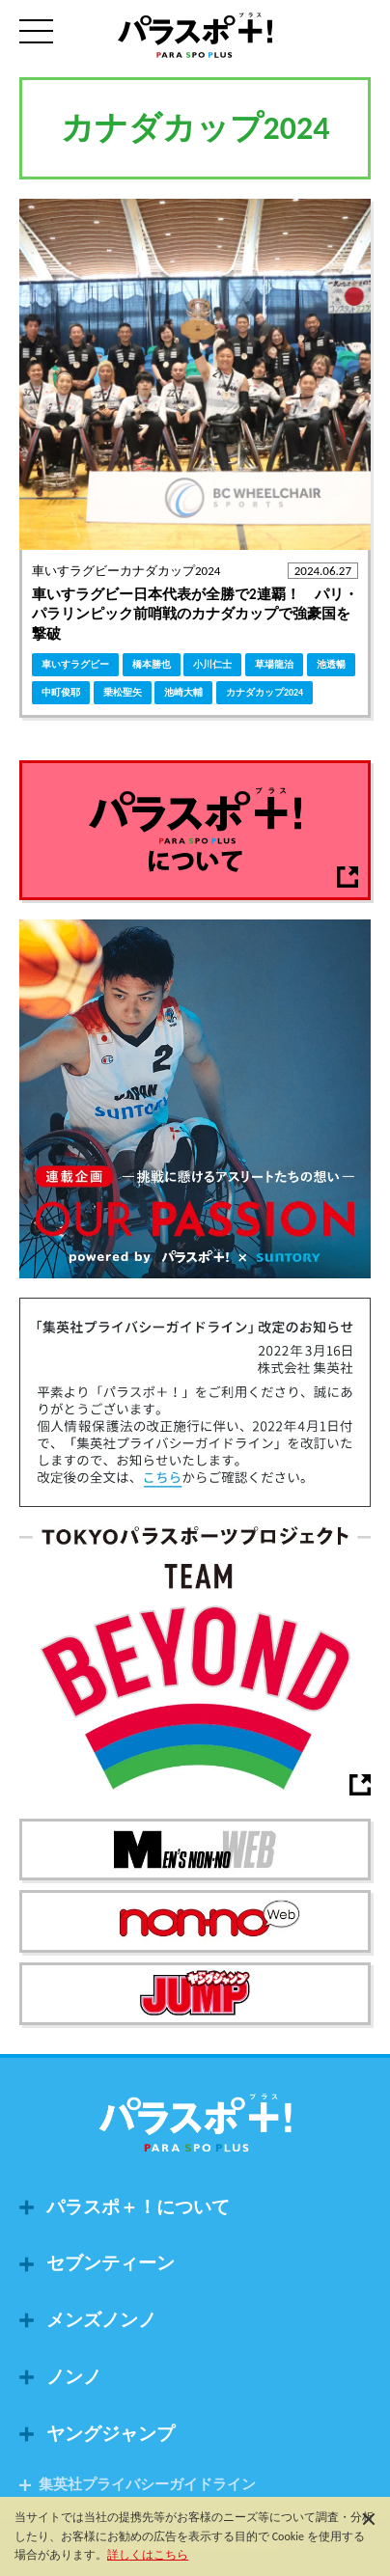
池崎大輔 (183, 692)
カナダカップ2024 (264, 692)
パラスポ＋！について (138, 2207)
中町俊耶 (61, 692)
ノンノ (73, 2377)
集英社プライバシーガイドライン (147, 2485)
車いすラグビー (75, 664)
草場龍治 (274, 664)
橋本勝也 (151, 664)
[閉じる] (368, 2518)
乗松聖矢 (122, 692)
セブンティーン (110, 2263)
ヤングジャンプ (110, 2434)
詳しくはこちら (147, 2555)
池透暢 (331, 664)
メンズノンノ (101, 2320)
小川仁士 (212, 664)
